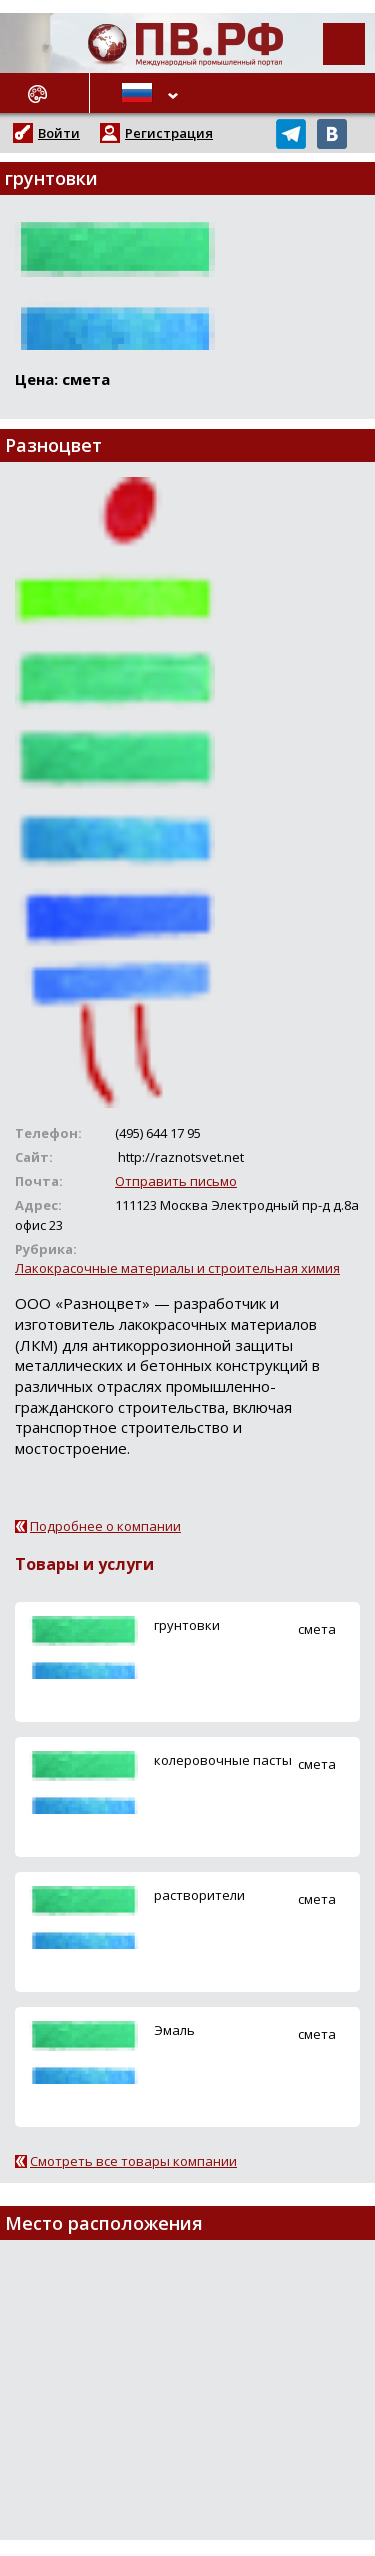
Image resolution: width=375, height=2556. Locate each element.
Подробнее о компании (105, 1526)
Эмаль (174, 2030)
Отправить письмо (176, 1181)
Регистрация (169, 133)
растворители (199, 1895)
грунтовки (187, 1625)
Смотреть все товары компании (133, 2161)
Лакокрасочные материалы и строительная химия (177, 1268)
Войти (59, 133)
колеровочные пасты (223, 1760)
